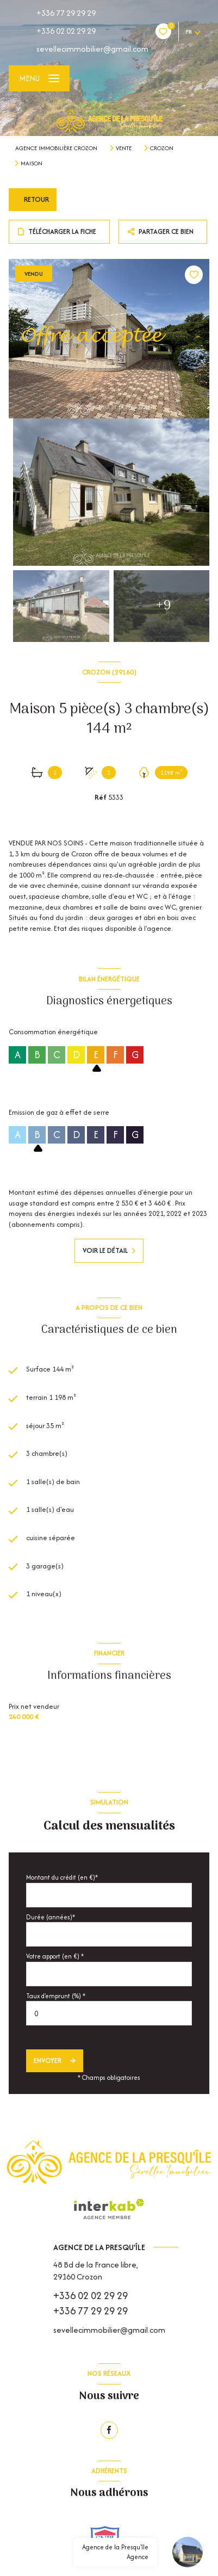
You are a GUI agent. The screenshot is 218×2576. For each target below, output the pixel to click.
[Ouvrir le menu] (39, 78)
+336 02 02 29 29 (66, 30)
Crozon (161, 148)
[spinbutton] (109, 2013)
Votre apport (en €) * (55, 1956)
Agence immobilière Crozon (56, 148)
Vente (124, 148)
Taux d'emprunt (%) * (55, 1995)
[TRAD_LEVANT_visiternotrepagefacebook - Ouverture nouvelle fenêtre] (109, 2430)
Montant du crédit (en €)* (62, 1877)
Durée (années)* (50, 1917)
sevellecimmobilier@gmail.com (92, 48)
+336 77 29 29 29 (66, 12)
